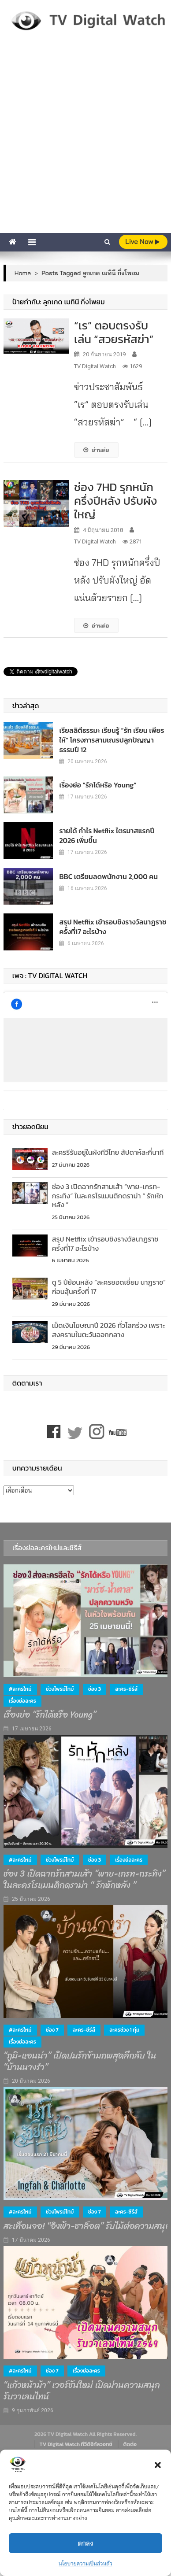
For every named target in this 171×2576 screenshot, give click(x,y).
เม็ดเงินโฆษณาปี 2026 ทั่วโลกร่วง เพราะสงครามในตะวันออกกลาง (108, 1330)
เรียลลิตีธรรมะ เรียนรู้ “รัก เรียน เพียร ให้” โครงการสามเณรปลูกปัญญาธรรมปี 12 (111, 739)
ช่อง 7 (52, 2030)
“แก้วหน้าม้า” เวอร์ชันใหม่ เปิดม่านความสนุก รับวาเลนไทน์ (82, 2391)
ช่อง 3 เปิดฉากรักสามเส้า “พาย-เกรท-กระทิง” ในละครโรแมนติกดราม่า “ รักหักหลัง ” (107, 1195)
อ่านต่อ (96, 449)
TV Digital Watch (95, 366)
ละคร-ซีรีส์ (126, 1689)
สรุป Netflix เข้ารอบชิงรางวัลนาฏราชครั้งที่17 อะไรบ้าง (112, 926)
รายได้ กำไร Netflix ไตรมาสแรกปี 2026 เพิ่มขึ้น (106, 835)
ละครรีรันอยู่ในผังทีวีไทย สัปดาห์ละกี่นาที (108, 1152)
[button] (157, 2465)
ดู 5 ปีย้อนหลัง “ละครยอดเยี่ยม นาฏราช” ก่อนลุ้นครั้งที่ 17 (109, 1287)
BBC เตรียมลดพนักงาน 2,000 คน (108, 876)
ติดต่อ (130, 2444)
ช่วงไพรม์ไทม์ (60, 1689)
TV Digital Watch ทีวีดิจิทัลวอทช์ (76, 2444)
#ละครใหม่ (20, 1689)
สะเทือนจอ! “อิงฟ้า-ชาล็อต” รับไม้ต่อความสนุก (87, 2226)
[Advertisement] (85, 143)
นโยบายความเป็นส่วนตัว (85, 2563)
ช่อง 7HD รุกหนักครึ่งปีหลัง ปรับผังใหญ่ (115, 500)
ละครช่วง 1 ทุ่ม (124, 2030)
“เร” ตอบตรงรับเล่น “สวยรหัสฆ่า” (116, 332)
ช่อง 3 (94, 1689)
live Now (142, 241)
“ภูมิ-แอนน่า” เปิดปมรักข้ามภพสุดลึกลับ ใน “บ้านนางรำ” (80, 2061)
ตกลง (85, 2543)
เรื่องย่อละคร (22, 1701)
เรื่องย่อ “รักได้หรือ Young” (97, 785)
